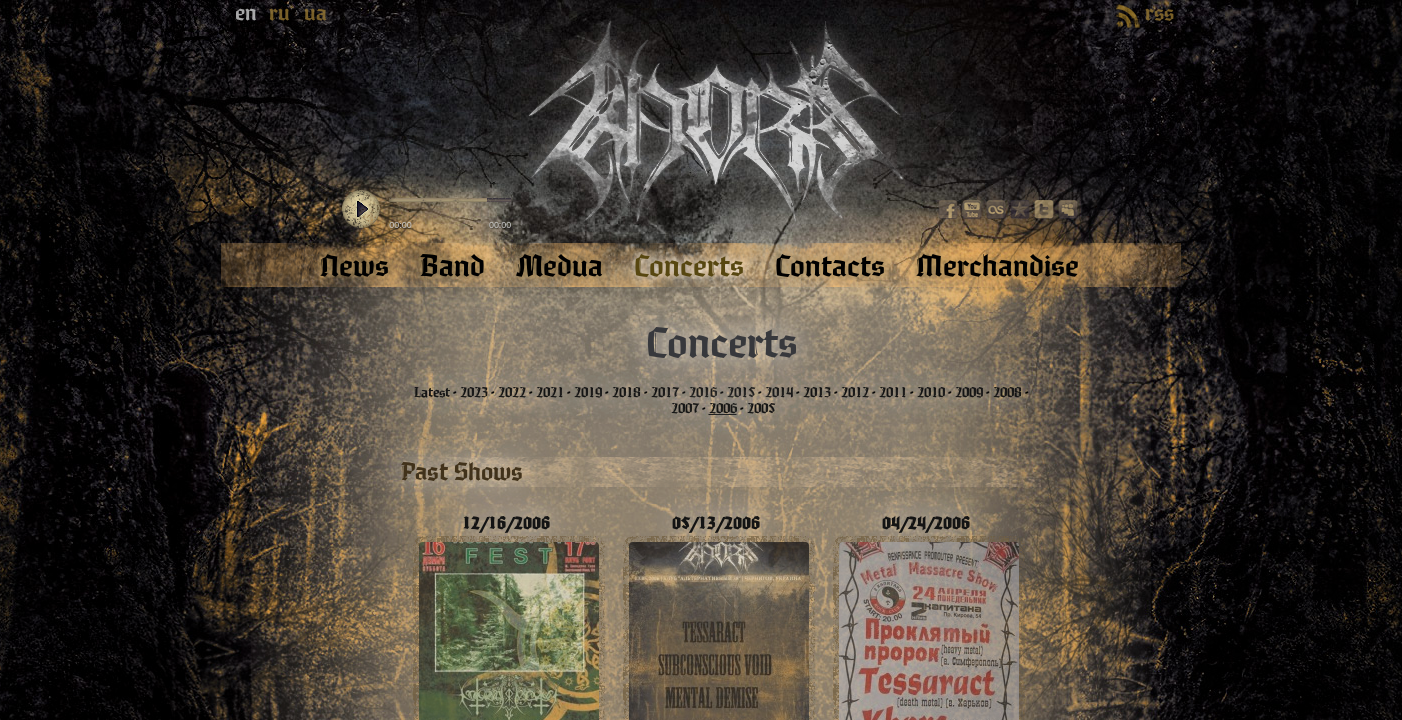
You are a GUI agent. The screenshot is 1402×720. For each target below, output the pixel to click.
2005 (761, 409)
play (361, 210)
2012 (855, 393)
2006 (723, 409)
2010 (931, 393)
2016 (703, 393)
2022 (512, 393)
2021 (550, 393)
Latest (432, 393)
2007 (685, 409)
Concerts (721, 344)
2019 (588, 393)
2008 (1007, 393)
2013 (817, 393)
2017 (665, 393)
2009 (969, 393)
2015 (741, 393)
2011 (893, 393)
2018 (626, 393)
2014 (779, 393)
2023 (474, 393)
